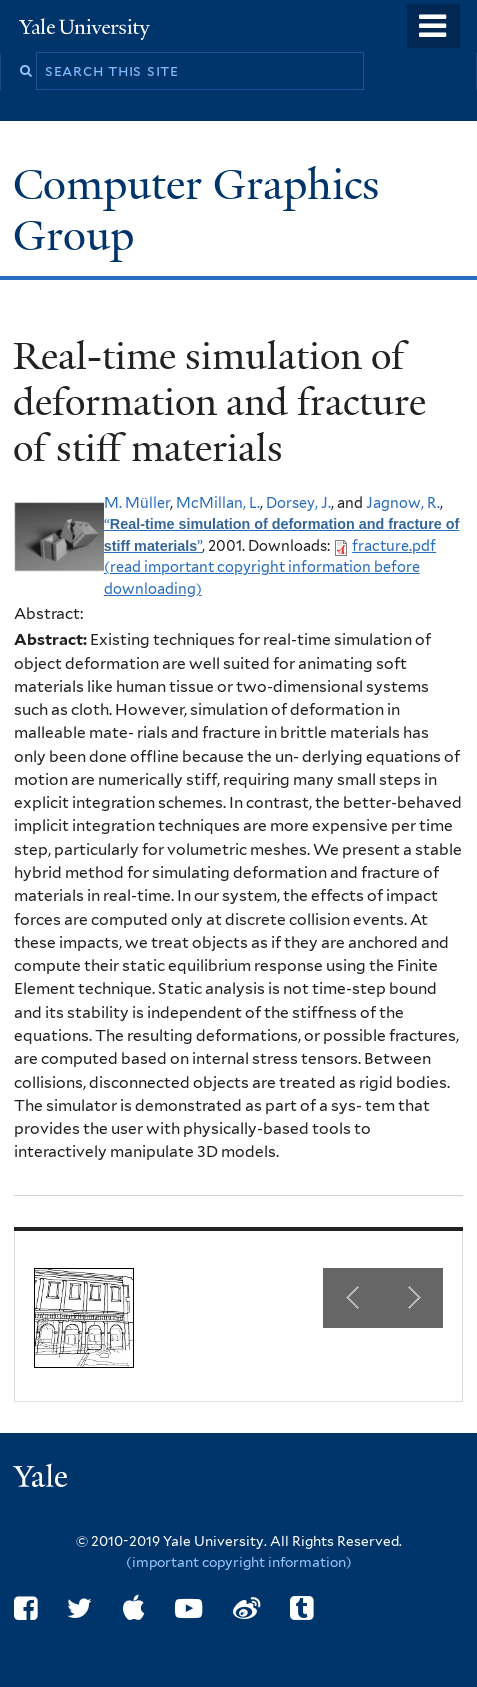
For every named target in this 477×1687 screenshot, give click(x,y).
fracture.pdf (394, 545)
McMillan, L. (218, 502)
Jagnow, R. (403, 502)
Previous (353, 1298)
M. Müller (137, 502)
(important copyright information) (239, 1562)
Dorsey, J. (298, 502)
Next (413, 1298)
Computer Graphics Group (196, 209)
